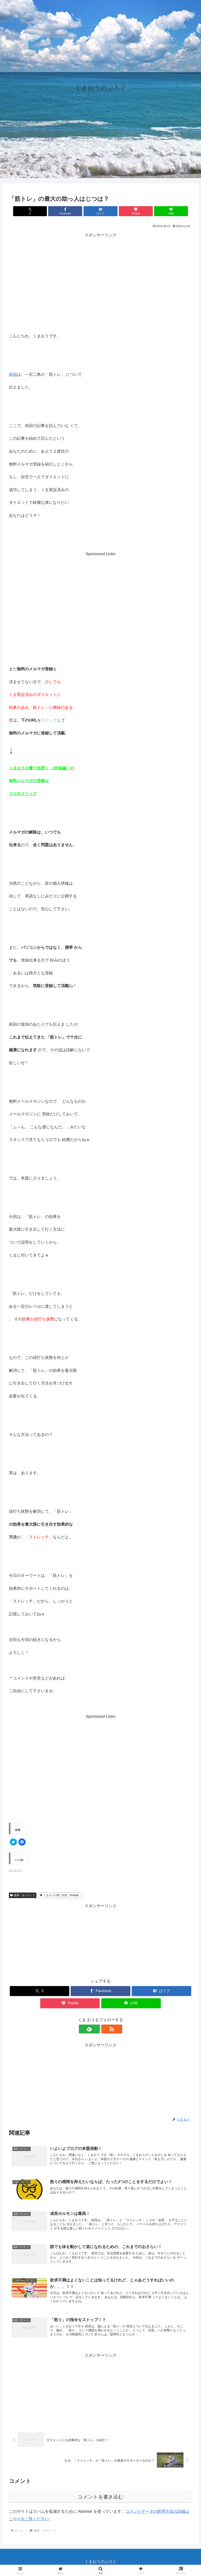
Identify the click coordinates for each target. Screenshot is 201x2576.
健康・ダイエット (22, 1895)
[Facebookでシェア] (69, 211)
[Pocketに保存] (131, 211)
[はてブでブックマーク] (100, 211)
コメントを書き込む (100, 2498)
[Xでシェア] (39, 211)
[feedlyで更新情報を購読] (95, 2029)
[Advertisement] (100, 270)
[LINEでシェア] (162, 211)
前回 (13, 374)
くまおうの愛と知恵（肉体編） (60, 1895)
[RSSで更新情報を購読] (105, 2029)
